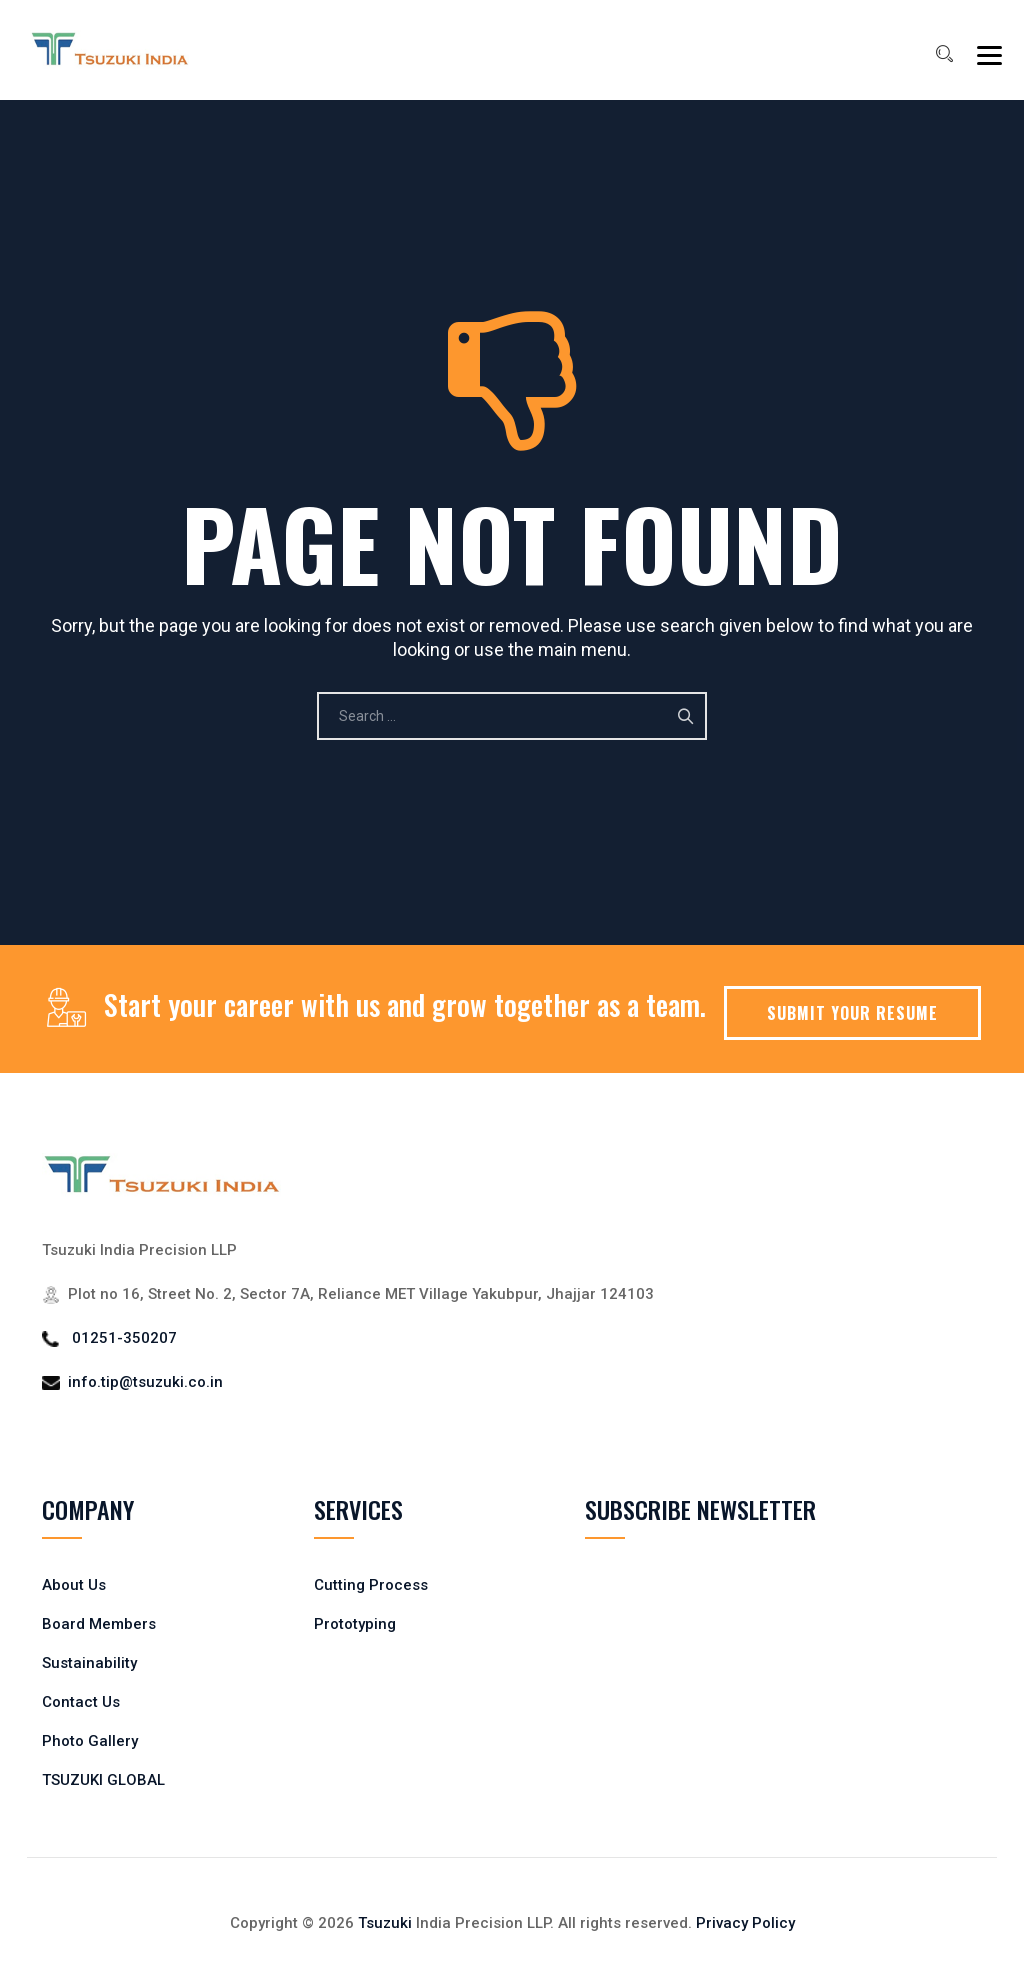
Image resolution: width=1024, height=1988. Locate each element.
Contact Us (81, 1702)
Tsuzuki (385, 1923)
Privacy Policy (745, 1923)
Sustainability (89, 1663)
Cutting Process (371, 1585)
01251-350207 (124, 1338)
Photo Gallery (90, 1741)
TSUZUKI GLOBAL (103, 1780)
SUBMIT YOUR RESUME (852, 1013)
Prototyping (355, 1624)
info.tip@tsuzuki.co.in (145, 1382)
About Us (74, 1585)
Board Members (99, 1624)
